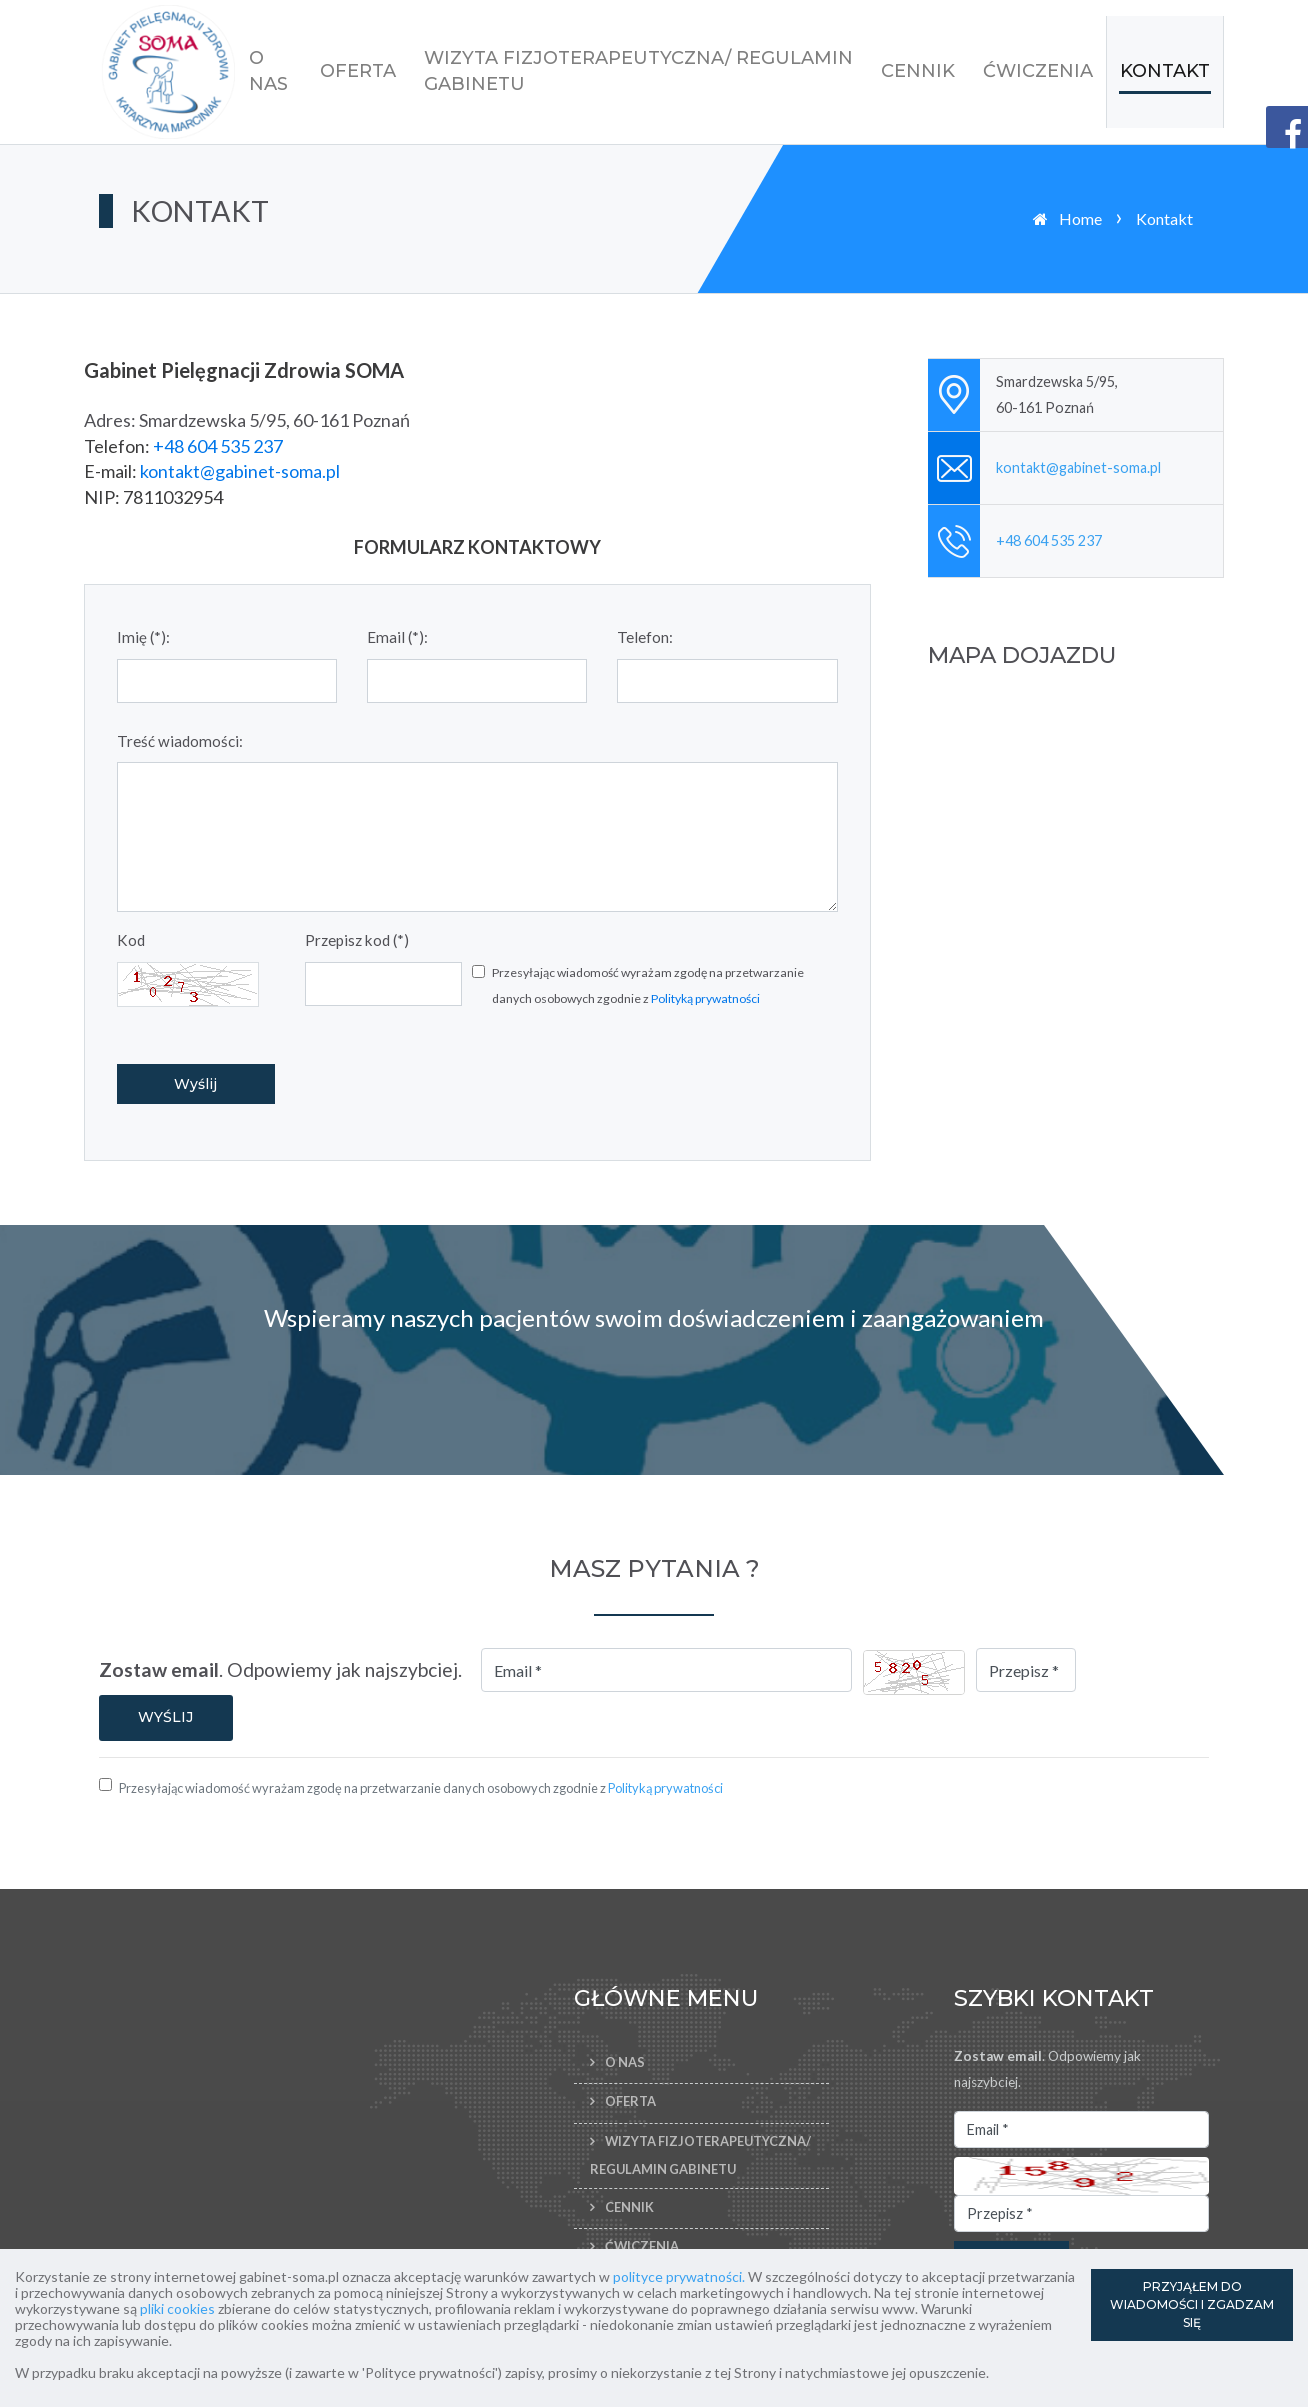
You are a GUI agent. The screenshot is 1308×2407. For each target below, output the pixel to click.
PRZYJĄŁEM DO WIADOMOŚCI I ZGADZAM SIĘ (1192, 2304)
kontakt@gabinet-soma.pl (240, 471)
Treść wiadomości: (180, 741)
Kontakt (1165, 71)
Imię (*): (143, 637)
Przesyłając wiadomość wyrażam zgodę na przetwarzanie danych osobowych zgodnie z (648, 985)
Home (1080, 218)
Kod (131, 940)
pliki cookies (177, 2308)
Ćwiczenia (1038, 71)
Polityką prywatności (705, 998)
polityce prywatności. (679, 2276)
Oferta (358, 71)
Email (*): (397, 637)
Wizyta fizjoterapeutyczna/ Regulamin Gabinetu (638, 71)
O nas (268, 71)
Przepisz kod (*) (357, 940)
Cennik (918, 71)
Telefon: (645, 637)
